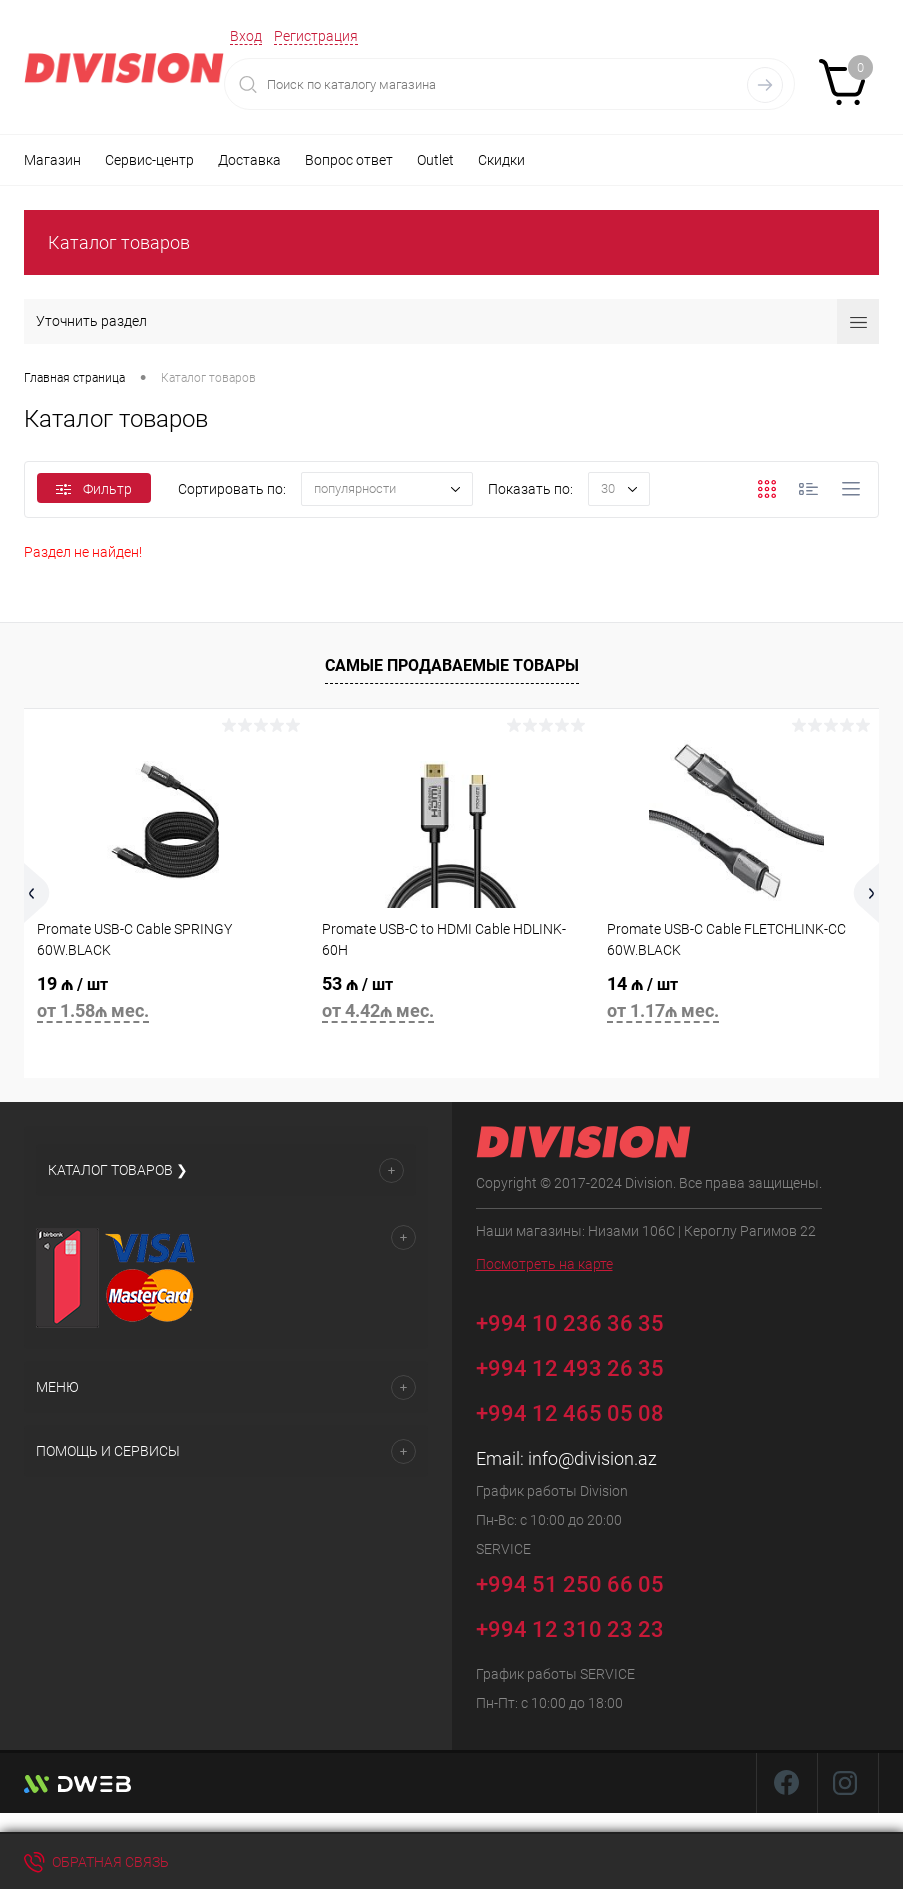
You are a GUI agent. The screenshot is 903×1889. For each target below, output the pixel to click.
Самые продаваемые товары (452, 665)
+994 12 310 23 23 (570, 1629)
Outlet (435, 160)
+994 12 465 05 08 (570, 1413)
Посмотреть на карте (544, 1264)
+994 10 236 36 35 (584, 1320)
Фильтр (94, 489)
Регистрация (316, 36)
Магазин (52, 160)
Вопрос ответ (349, 160)
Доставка (249, 160)
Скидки (501, 160)
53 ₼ (451, 1000)
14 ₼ (736, 1000)
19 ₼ (166, 1000)
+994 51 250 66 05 (584, 1581)
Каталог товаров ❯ (118, 1170)
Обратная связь (96, 1862)
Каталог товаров (119, 242)
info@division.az (592, 1458)
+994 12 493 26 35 (570, 1368)
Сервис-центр (149, 160)
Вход (246, 36)
